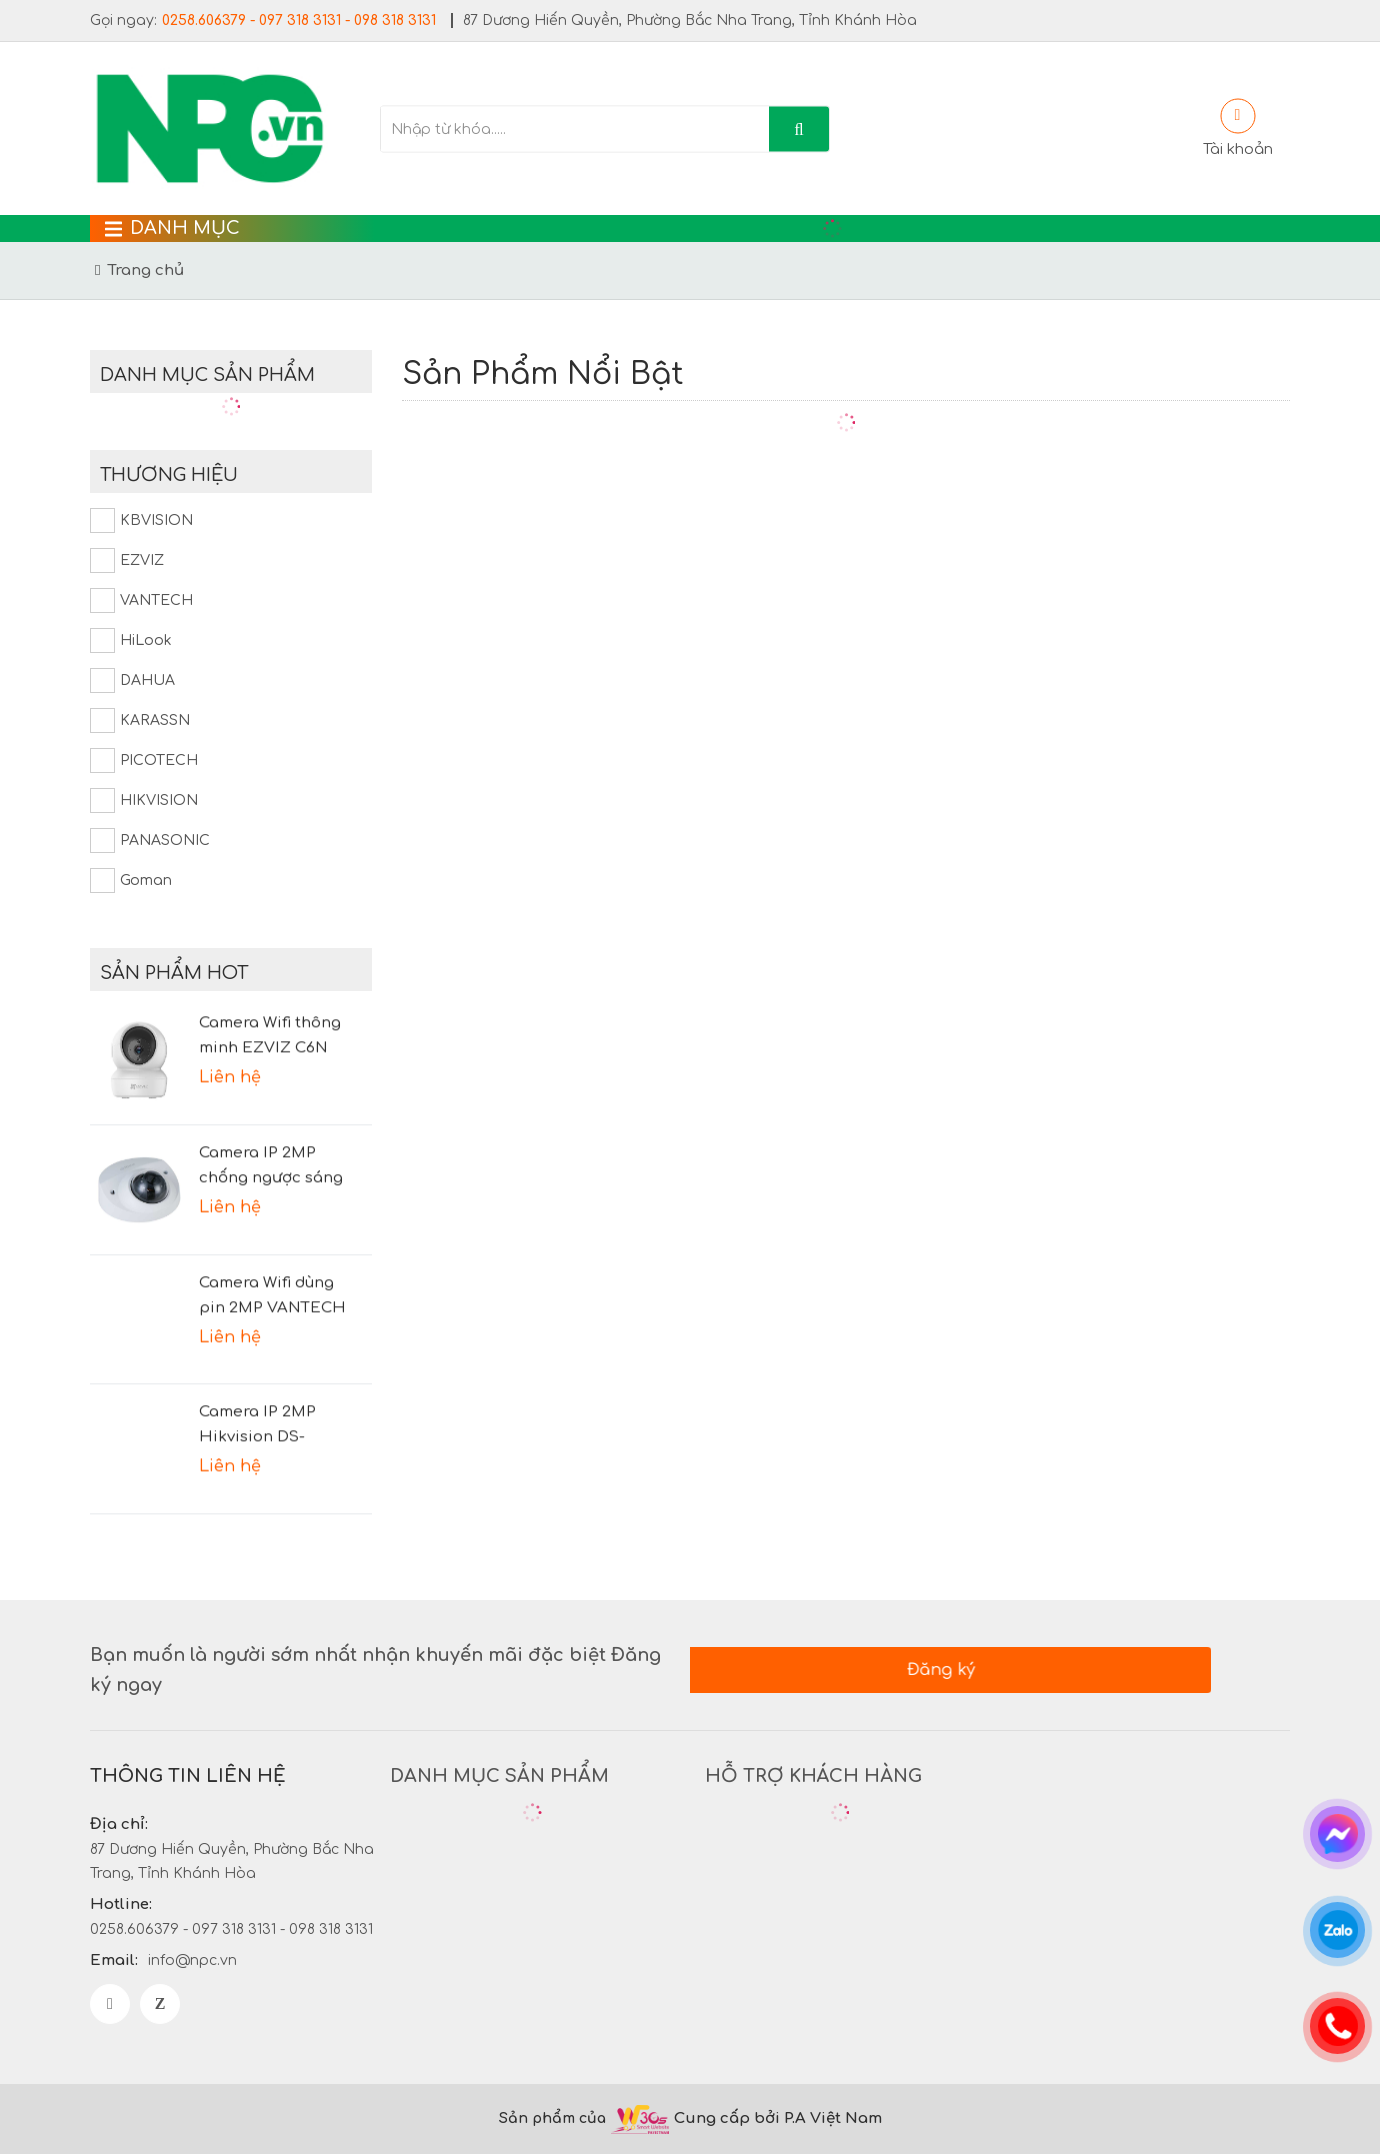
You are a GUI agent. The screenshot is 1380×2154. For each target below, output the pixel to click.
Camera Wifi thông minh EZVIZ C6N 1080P (270, 1009)
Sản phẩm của (552, 2118)
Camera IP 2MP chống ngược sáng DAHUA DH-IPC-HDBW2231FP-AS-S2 (277, 1139)
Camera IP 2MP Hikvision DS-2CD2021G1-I (257, 1398)
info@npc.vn (192, 1960)
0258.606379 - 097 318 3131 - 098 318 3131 (299, 20)
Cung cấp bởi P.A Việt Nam (781, 2118)
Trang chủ (146, 270)
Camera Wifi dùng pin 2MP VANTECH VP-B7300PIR (272, 1268)
